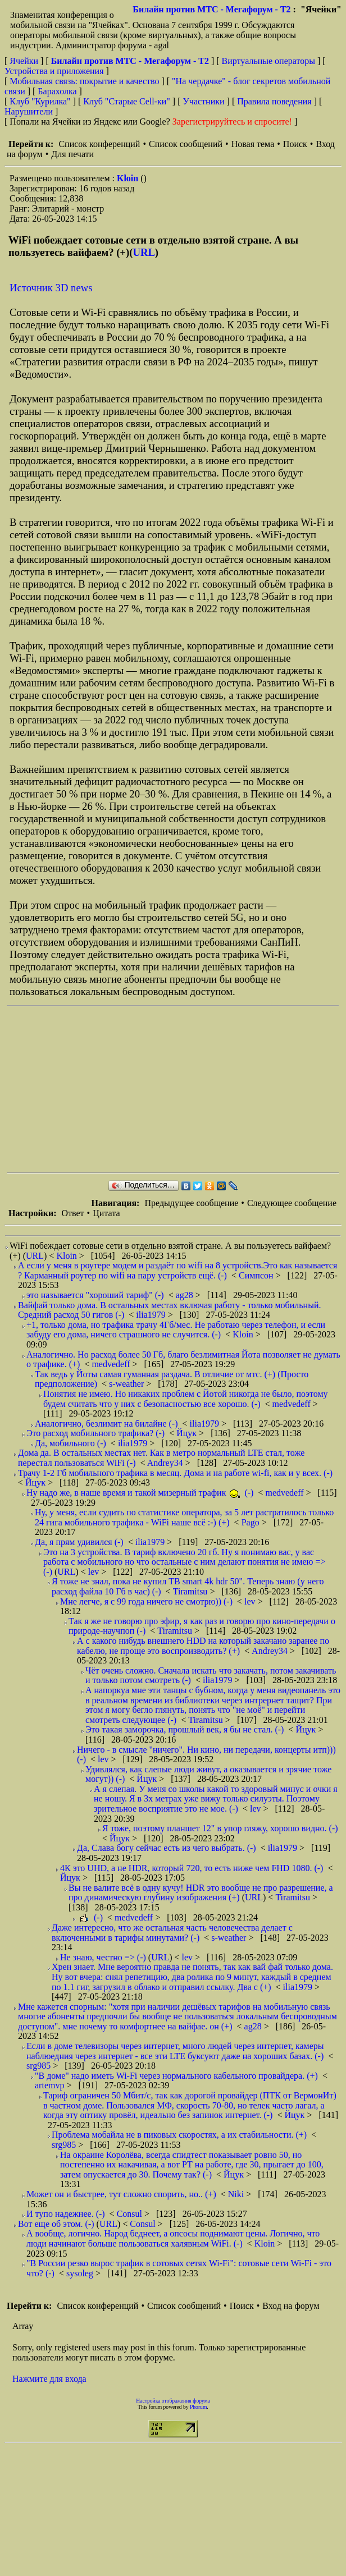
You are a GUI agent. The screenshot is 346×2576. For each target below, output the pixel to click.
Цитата (106, 1213)
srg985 (39, 2065)
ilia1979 (151, 1314)
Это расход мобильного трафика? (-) (95, 1433)
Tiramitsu (191, 1591)
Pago (252, 1522)
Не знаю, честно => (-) (103, 1957)
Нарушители (28, 111)
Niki (237, 2194)
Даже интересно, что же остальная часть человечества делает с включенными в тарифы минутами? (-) (172, 1932)
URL (143, 252)
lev (95, 1571)
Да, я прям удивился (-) (79, 1542)
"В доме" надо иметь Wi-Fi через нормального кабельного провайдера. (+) (176, 2075)
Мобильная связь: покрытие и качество (84, 81)
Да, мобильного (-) (70, 1443)
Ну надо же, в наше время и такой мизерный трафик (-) (139, 1492)
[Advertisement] (157, 1089)
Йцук (187, 1433)
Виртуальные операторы (268, 61)
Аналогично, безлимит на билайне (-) (106, 1423)
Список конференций (99, 144)
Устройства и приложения (54, 71)
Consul (130, 2214)
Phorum (198, 2407)
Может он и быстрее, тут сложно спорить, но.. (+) (121, 2194)
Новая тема (253, 144)
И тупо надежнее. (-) (65, 2214)
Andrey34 (166, 1463)
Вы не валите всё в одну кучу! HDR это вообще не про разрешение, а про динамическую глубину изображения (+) (201, 1893)
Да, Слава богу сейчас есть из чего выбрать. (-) (166, 1848)
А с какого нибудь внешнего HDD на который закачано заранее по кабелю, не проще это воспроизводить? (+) (203, 1646)
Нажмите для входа (49, 2379)
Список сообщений (185, 144)
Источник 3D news (51, 288)
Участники (204, 101)
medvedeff (112, 1364)
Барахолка (57, 91)
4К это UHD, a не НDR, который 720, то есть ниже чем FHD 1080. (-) (191, 1868)
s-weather (127, 1383)
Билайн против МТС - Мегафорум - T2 (211, 9)
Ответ (72, 1213)
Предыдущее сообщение (191, 1203)
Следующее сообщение (291, 1203)
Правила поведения (274, 101)
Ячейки (25, 61)
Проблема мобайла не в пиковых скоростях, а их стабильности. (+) (179, 2134)
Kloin (128, 178)
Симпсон (257, 1275)
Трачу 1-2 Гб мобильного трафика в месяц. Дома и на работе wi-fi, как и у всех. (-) (175, 1473)
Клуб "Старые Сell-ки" (126, 101)
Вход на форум (290, 2306)
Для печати (72, 154)
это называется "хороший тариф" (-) (95, 1295)
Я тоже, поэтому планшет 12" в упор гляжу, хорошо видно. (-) (220, 1828)
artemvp (50, 2085)
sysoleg (80, 2273)
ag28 (185, 1295)
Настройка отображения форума (173, 2401)
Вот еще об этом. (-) (56, 2224)
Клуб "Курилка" (40, 101)
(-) (91, 1917)
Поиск (295, 144)
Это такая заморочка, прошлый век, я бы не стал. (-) (184, 1729)
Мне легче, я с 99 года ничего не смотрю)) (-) (146, 1601)
